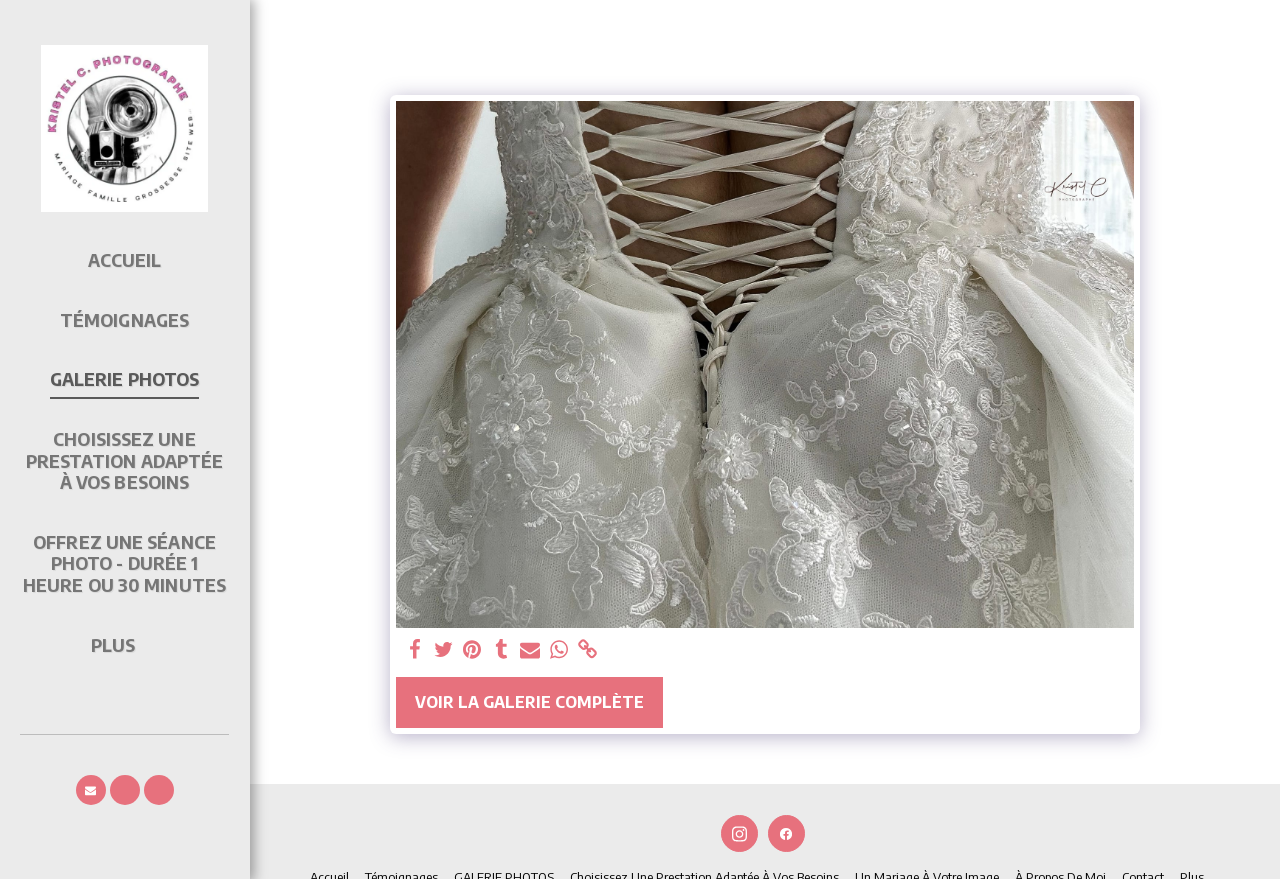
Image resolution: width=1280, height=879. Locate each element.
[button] (91, 790)
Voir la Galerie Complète (529, 701)
